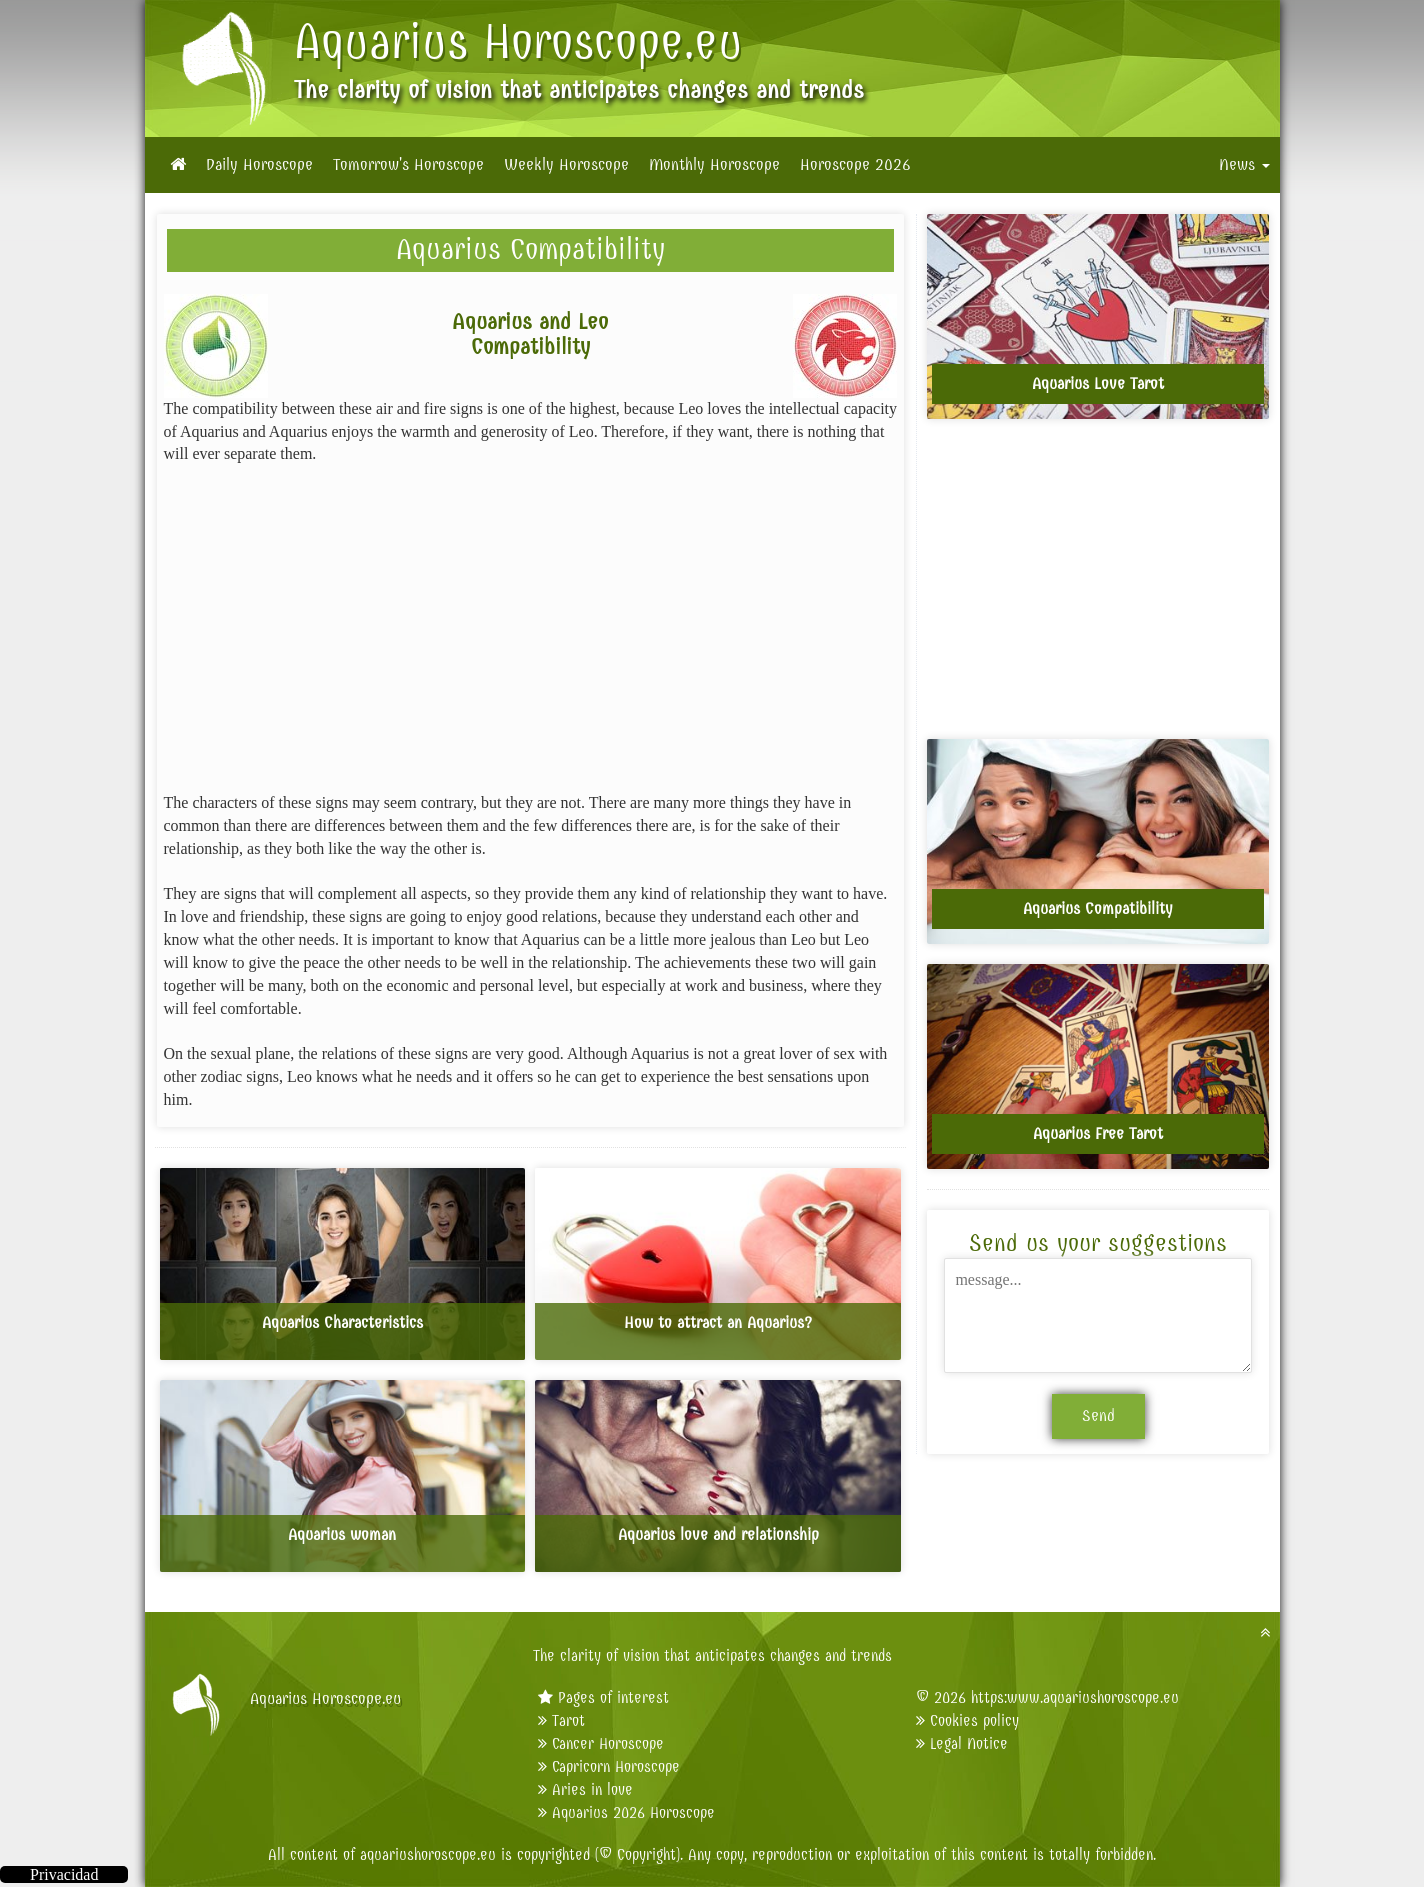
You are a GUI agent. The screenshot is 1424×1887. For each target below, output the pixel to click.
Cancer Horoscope (608, 1743)
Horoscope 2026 (855, 165)
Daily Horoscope (259, 165)
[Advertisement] (531, 629)
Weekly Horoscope (566, 165)
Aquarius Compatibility (530, 249)
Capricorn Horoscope (616, 1766)
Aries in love (592, 1789)
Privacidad (64, 1874)
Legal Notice (969, 1743)
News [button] (1244, 165)
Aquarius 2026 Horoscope (633, 1812)
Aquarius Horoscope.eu (518, 42)
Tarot (568, 1720)
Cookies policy (974, 1720)
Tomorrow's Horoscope (408, 165)
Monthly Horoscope (714, 165)
